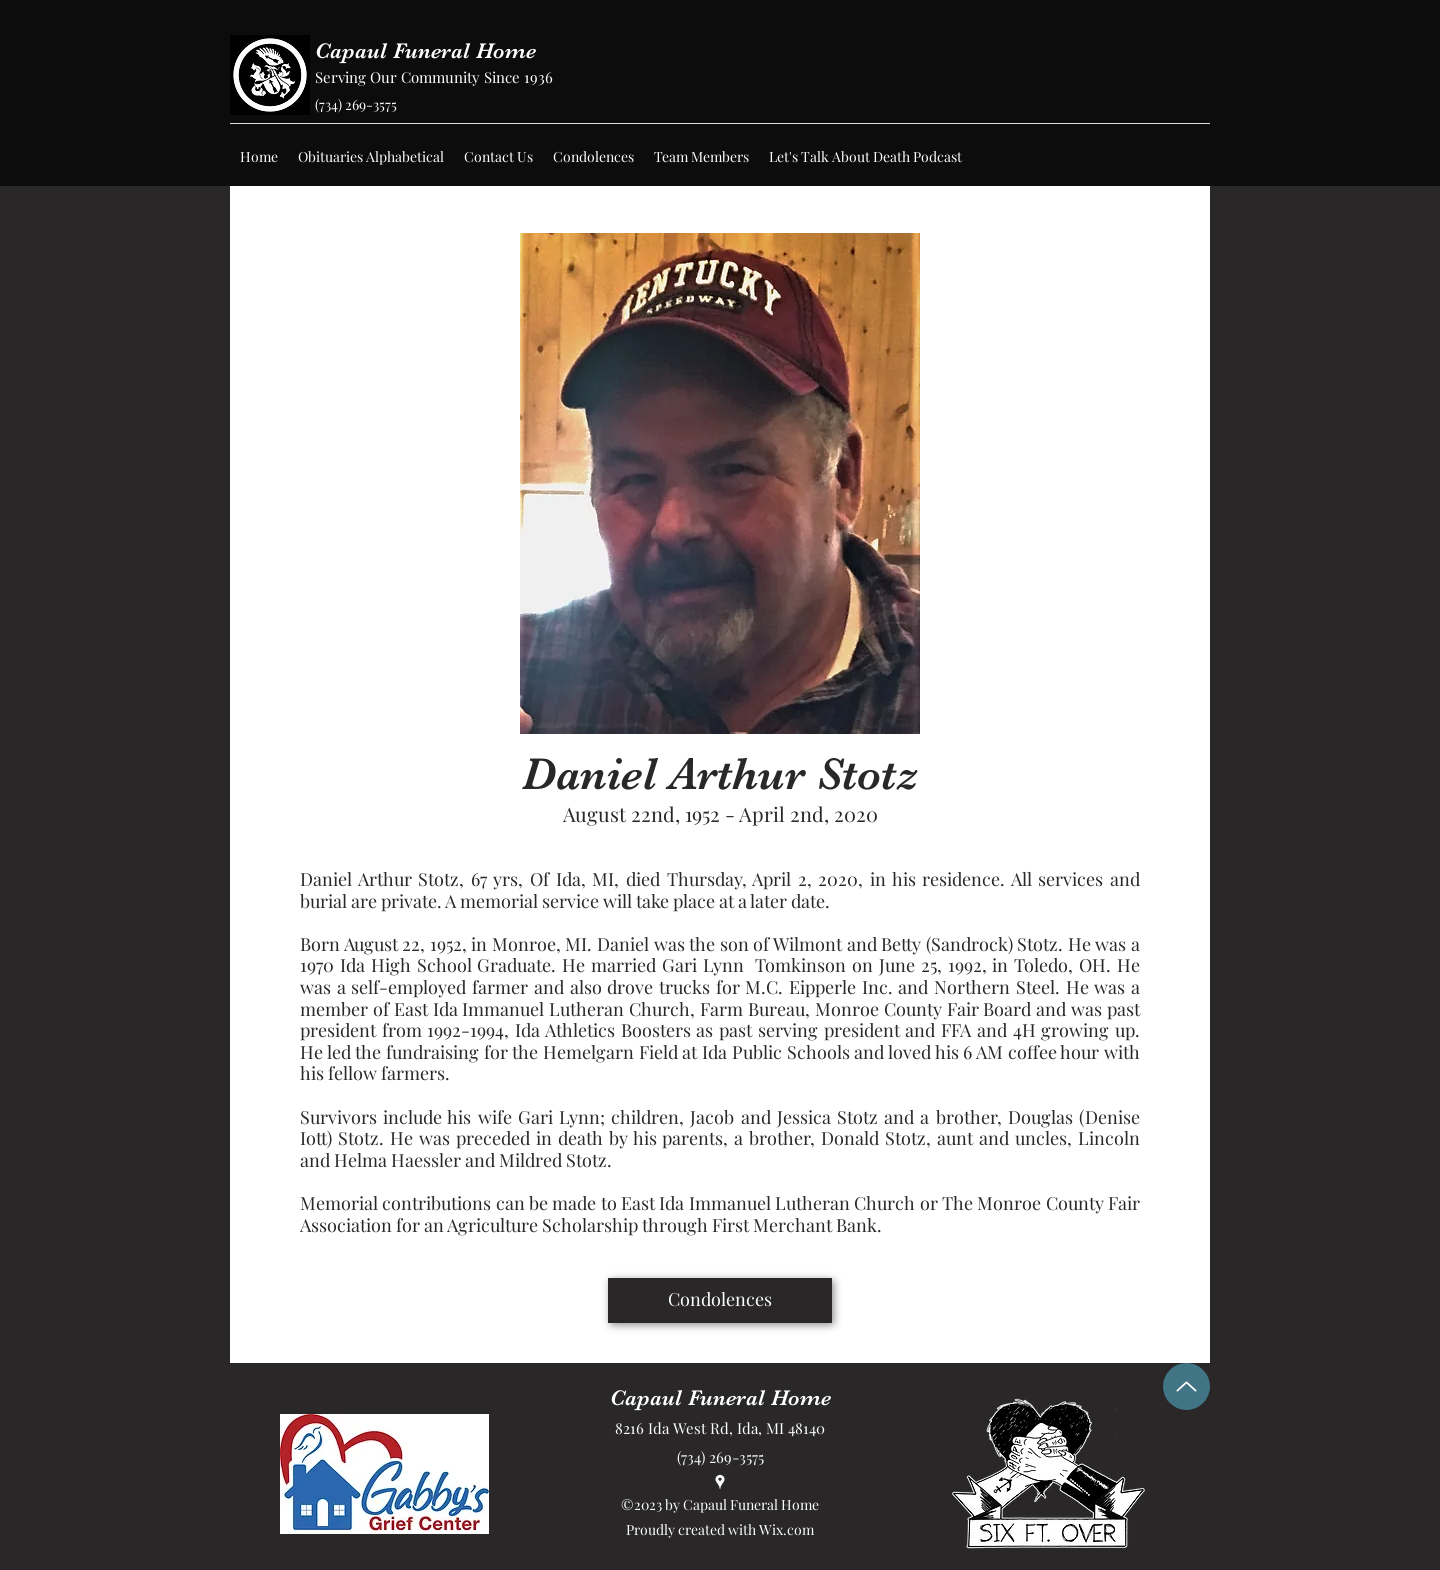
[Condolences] (720, 1300)
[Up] (1186, 1386)
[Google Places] (720, 1482)
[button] (371, 157)
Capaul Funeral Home (425, 50)
